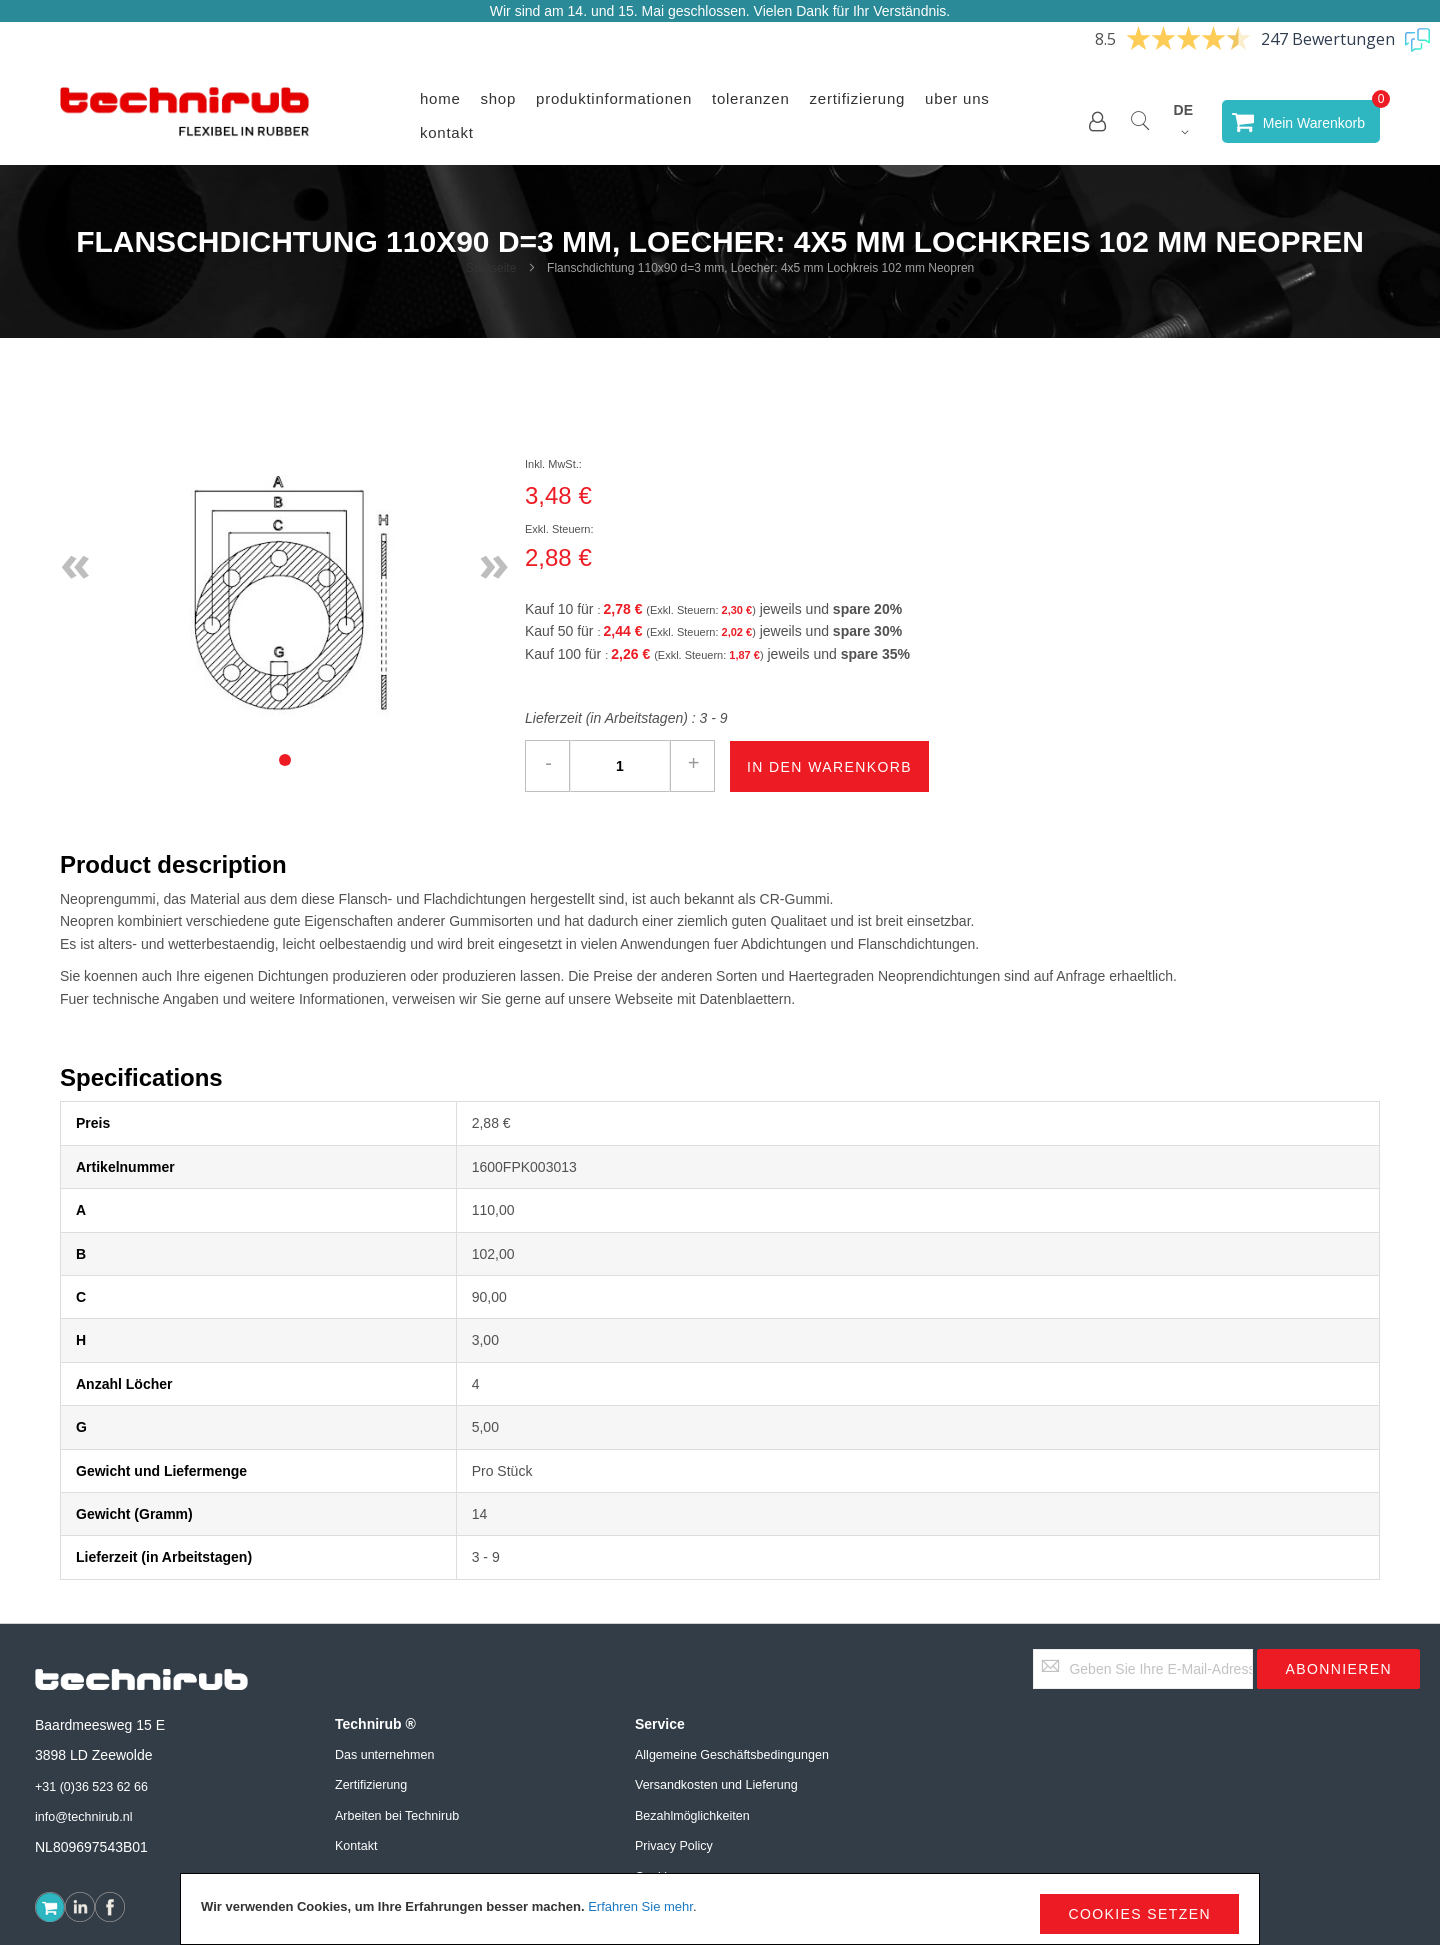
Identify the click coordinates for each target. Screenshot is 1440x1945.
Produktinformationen (614, 98)
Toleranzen (751, 98)
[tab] (285, 760)
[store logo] (185, 121)
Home (440, 98)
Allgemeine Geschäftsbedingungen (732, 1755)
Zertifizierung (858, 98)
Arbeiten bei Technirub (397, 1816)
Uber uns (957, 98)
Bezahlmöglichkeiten (692, 1816)
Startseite (491, 268)
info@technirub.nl (83, 1817)
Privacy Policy (674, 1846)
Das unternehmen (384, 1755)
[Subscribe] (1338, 1669)
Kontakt (447, 132)
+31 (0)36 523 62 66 (91, 1787)
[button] (1097, 121)
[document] (720, 1909)
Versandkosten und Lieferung (716, 1785)
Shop (499, 98)
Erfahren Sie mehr (640, 1906)
